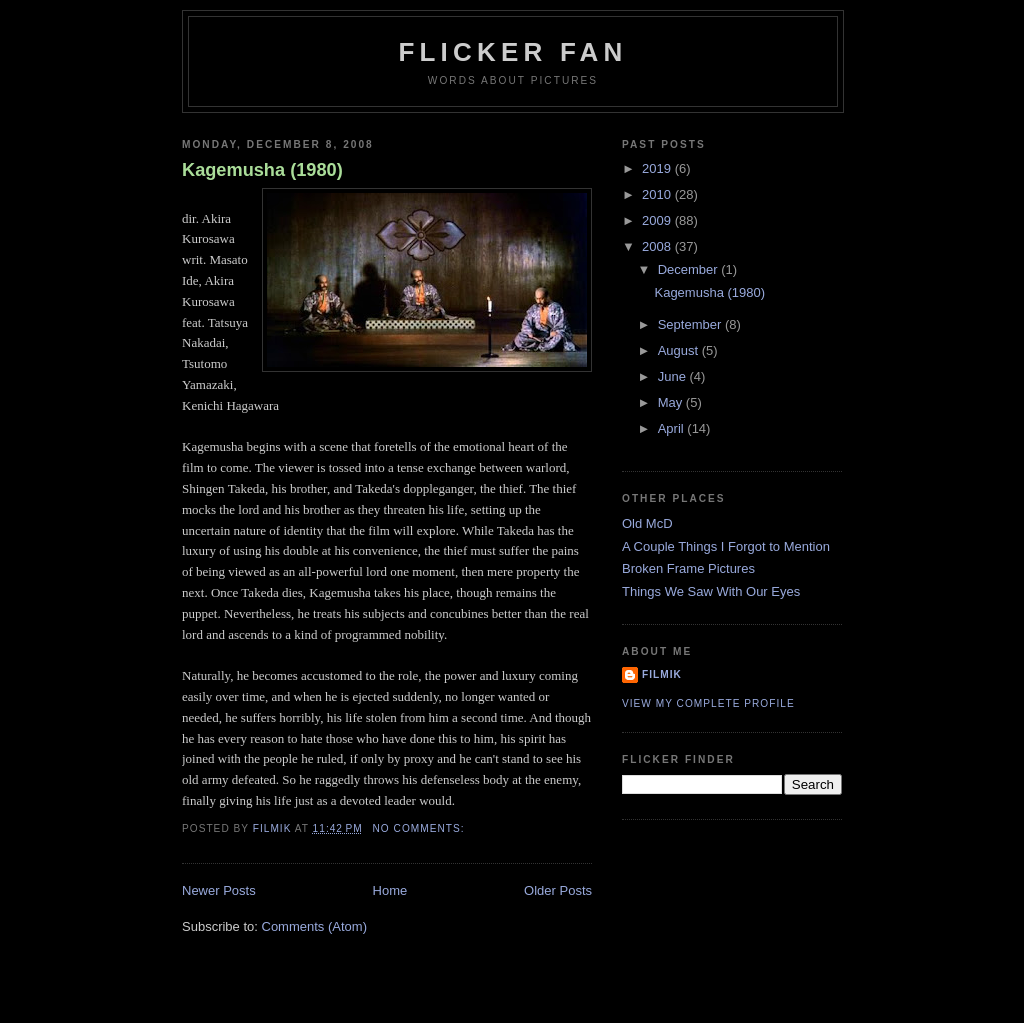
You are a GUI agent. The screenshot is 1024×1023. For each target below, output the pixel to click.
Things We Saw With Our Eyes (711, 591)
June (674, 376)
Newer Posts (219, 890)
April (673, 428)
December (690, 269)
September (691, 324)
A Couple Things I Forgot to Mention (726, 546)
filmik (662, 674)
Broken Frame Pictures (688, 568)
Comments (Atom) (314, 926)
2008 (658, 246)
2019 (658, 168)
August (680, 350)
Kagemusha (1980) (262, 170)
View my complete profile (708, 703)
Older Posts (558, 890)
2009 (658, 220)
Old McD (647, 523)
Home (390, 890)
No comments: (421, 828)
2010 (658, 194)
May (672, 402)
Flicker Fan (512, 52)
